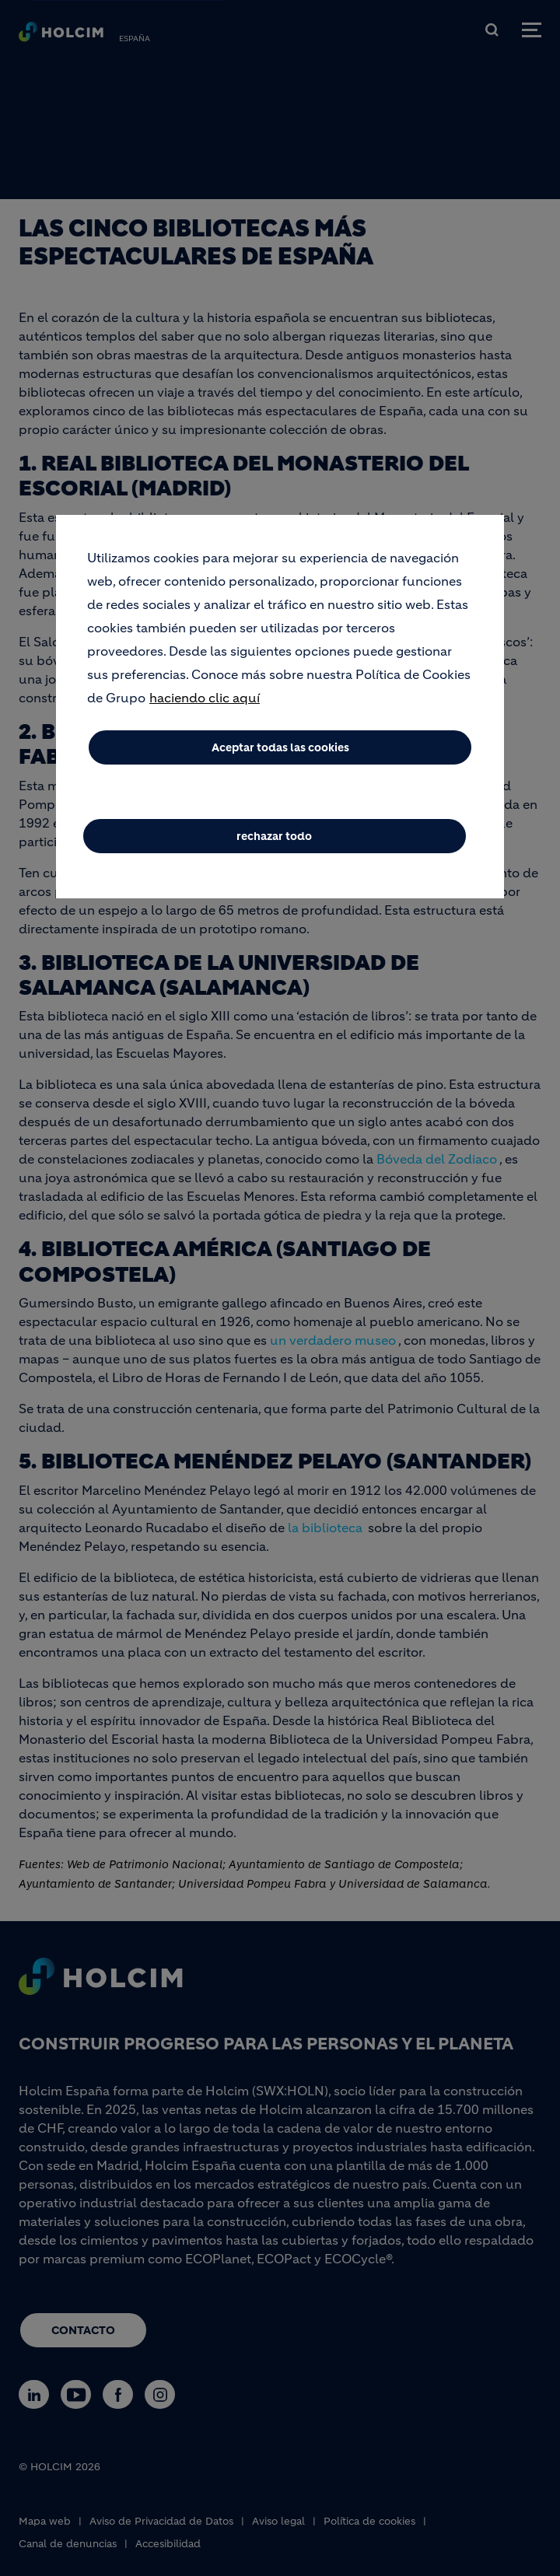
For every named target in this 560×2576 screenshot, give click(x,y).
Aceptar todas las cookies (280, 751)
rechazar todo (274, 840)
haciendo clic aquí (204, 701)
